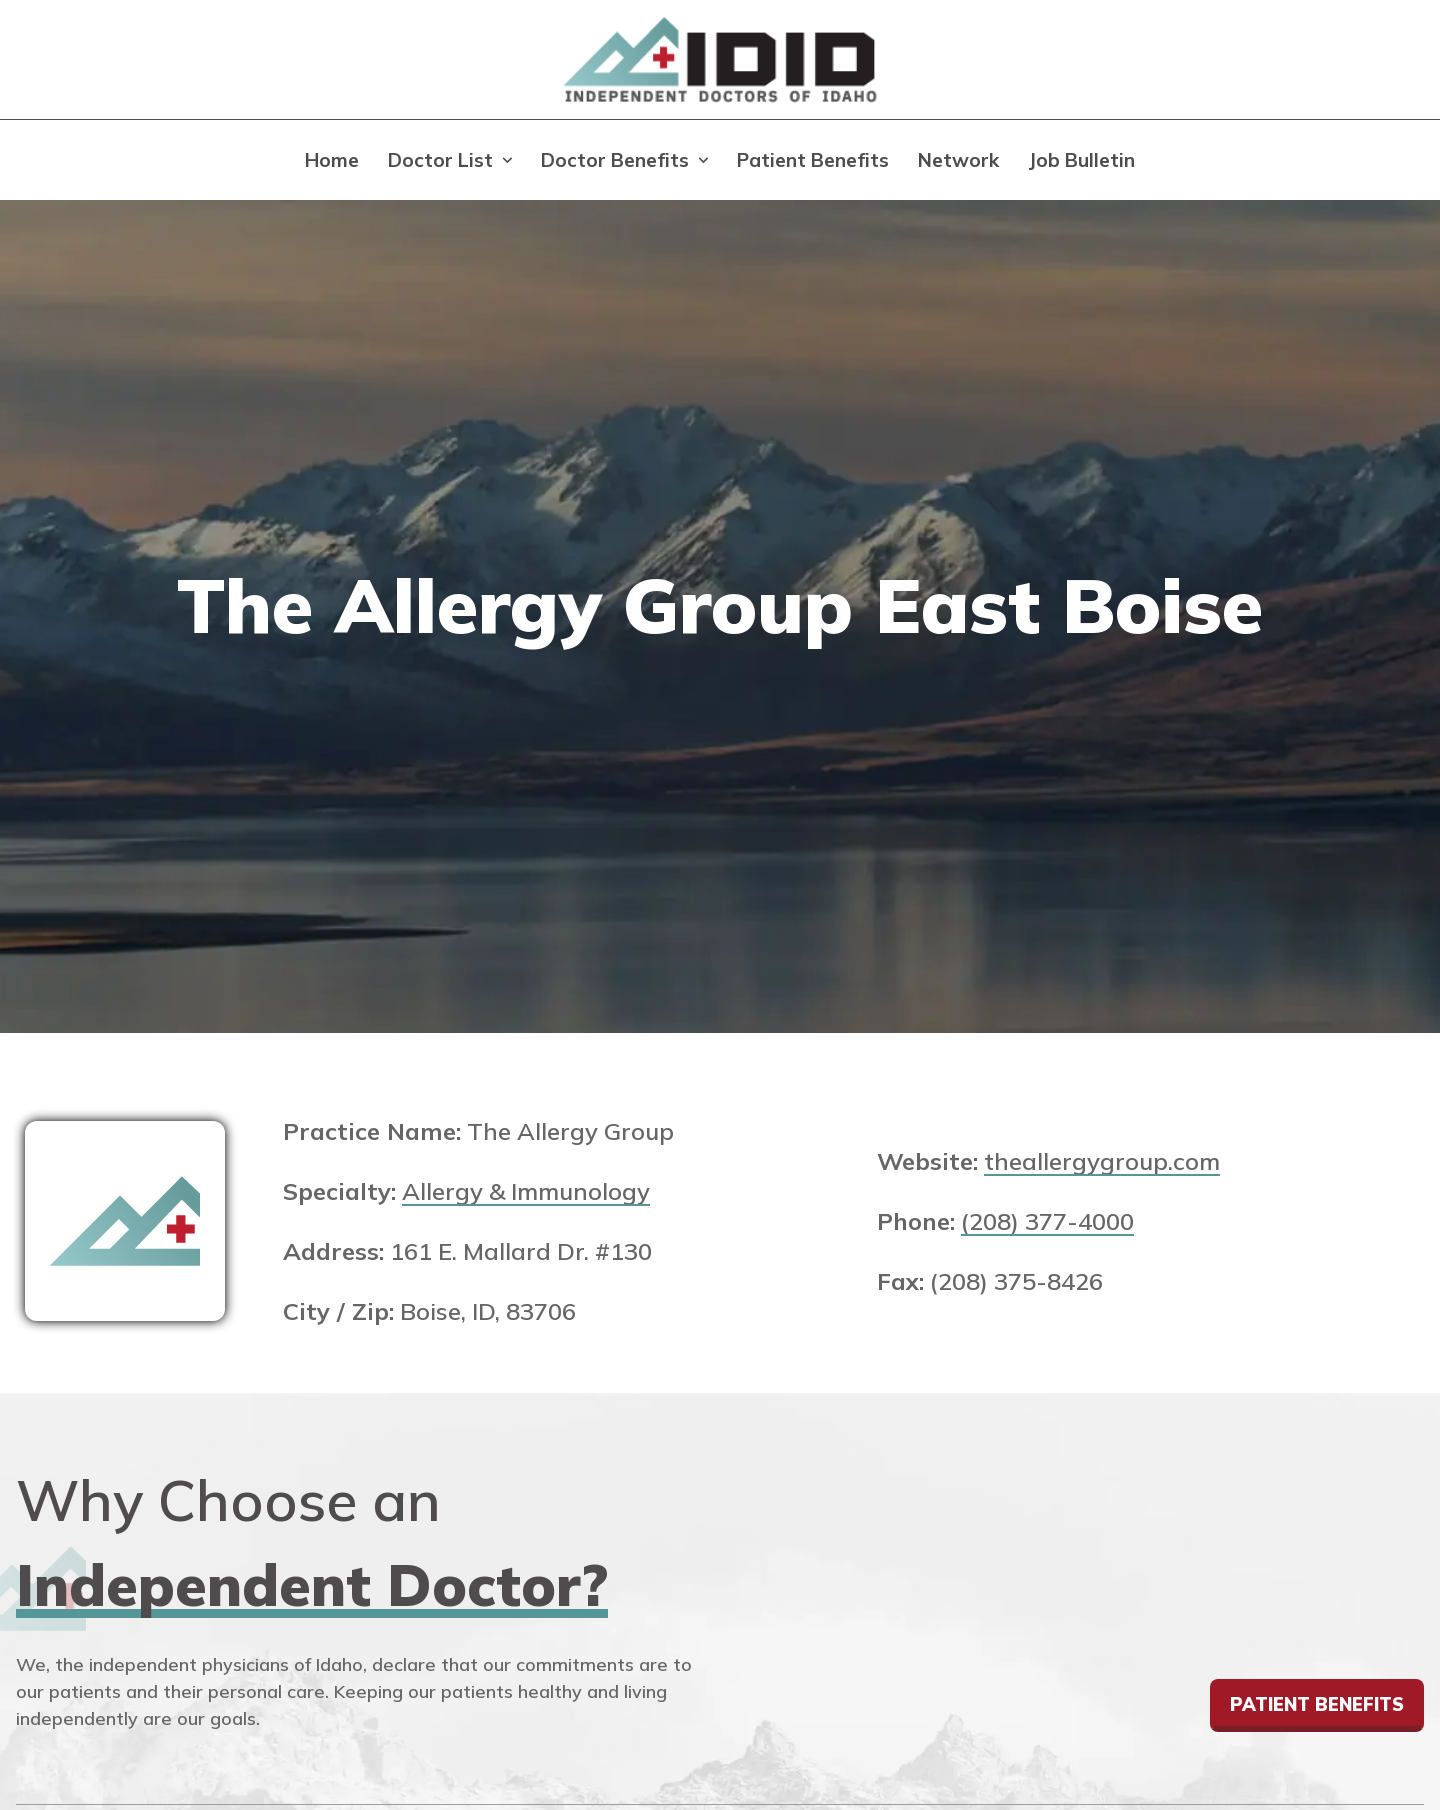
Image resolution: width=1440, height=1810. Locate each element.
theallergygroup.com (1102, 1161)
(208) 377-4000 (1047, 1221)
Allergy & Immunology (526, 1191)
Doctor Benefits (615, 160)
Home (332, 160)
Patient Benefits (813, 160)
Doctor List (440, 160)
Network (958, 160)
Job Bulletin (1081, 160)
